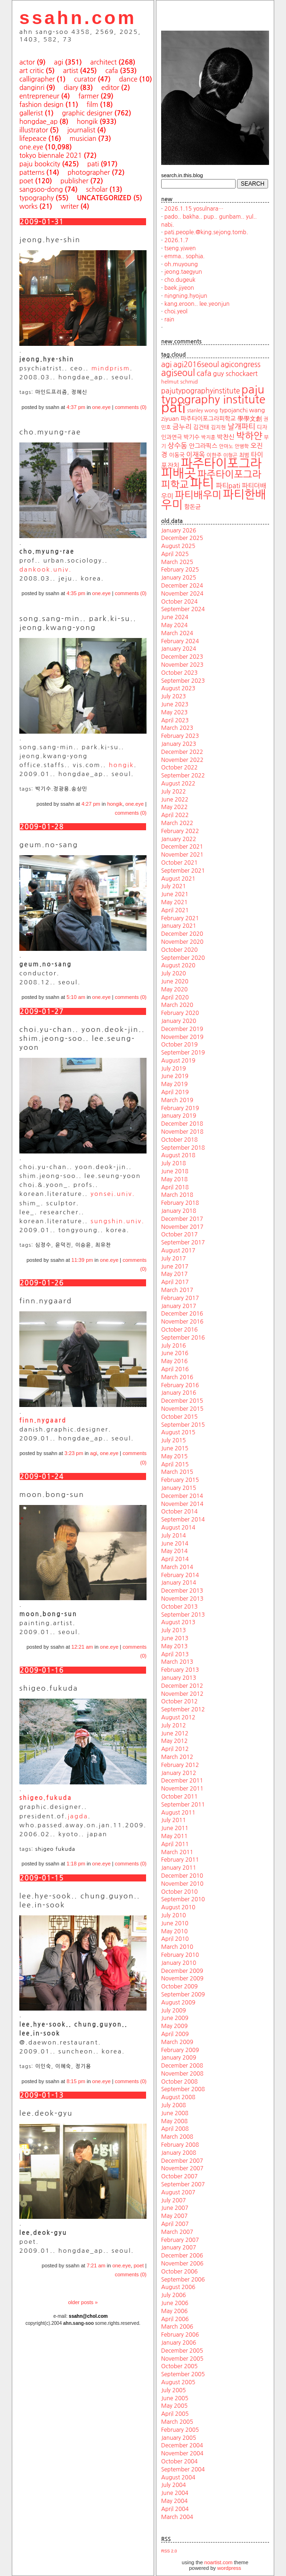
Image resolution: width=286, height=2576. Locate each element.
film (92, 104)
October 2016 (179, 1330)
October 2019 (179, 1044)
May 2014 (174, 1551)
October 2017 (179, 1234)
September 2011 (183, 1804)
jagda (77, 1816)
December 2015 (182, 1401)
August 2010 (178, 1907)
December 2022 (182, 752)
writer (70, 206)
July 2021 (173, 886)
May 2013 (174, 1646)
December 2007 (182, 2161)
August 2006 (178, 2287)
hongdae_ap (38, 121)
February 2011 (180, 1860)
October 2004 (179, 2461)
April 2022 (175, 815)
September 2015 (183, 1425)
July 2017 (173, 1258)
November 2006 (182, 2263)
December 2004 (182, 2445)
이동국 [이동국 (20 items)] (177, 455)
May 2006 (174, 2311)
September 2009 (183, 1994)
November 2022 (182, 760)
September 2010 (183, 1899)
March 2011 (177, 1852)
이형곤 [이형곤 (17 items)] (230, 455)
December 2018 (182, 1124)
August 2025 (178, 546)
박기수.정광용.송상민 (61, 789)
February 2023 (180, 736)
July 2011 (173, 1820)
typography (36, 198)
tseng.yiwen (180, 248)
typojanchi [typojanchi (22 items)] (234, 410)
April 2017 (175, 1282)
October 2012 (179, 1701)
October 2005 (179, 2366)
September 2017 (183, 1242)
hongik (87, 121)
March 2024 (177, 633)
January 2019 (178, 1116)
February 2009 (180, 2050)
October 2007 (179, 2176)
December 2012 (182, 1686)
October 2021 (179, 863)
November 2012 (182, 1694)
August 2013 (178, 1622)
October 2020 (179, 950)
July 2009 (173, 2010)
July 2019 (173, 1068)
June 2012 (174, 1733)
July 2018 (173, 1163)
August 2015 (178, 1432)
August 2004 (178, 2477)
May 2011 (174, 1836)
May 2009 (174, 2026)
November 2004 (182, 2453)
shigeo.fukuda (45, 1798)
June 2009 (174, 2018)
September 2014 (183, 1519)
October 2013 (179, 1607)
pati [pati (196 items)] (173, 407)
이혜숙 (63, 2066)
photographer (88, 172)
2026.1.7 (176, 240)
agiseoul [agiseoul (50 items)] (178, 372)
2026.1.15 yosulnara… (194, 209)
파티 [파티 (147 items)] (202, 483)
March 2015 (177, 1472)
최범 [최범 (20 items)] (244, 455)
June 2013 (174, 1638)
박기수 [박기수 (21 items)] (192, 437)
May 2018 (174, 1179)
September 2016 (183, 1338)
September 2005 (183, 2374)
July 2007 (173, 2200)
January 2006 (178, 2343)
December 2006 (182, 2255)
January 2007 (178, 2247)
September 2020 (183, 958)
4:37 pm (75, 407)
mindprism (110, 368)
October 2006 (179, 2271)
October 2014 (179, 1511)
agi (59, 62)
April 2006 (175, 2319)
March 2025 (177, 562)
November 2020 (182, 942)
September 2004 (183, 2469)
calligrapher (37, 79)
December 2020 (182, 934)
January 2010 (178, 1963)
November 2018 (182, 1132)
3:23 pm (74, 1453)
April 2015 (175, 1464)
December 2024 (182, 586)
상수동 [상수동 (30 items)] (178, 445)
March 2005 (177, 2422)
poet (26, 181)
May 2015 (174, 1456)
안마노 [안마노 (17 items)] (226, 446)
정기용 (83, 2066)
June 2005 (174, 2398)
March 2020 (177, 1005)
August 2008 (178, 2097)
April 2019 (175, 1092)
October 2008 (179, 2082)
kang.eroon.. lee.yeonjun (196, 304)
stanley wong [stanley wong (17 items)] (202, 410)
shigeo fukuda (55, 1849)
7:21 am (96, 2265)
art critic (31, 70)
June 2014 (174, 1543)
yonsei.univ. (112, 1194)
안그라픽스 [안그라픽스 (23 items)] (203, 446)
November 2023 (182, 665)
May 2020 (174, 989)
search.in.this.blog (182, 175)
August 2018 (178, 1155)
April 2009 (175, 2034)
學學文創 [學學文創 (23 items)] (249, 419)
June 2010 (174, 1923)
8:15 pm (75, 2081)
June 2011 (174, 1828)
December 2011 (182, 1780)
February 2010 (180, 1955)
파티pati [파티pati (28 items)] (228, 485)
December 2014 (182, 1496)
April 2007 (175, 2224)
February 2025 (180, 569)
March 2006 (177, 2327)
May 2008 (174, 2121)
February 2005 (180, 2430)
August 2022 (178, 783)
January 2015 (178, 1488)
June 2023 (174, 704)
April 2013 (175, 1654)
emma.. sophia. (184, 256)
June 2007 (174, 2208)
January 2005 (178, 2438)
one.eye (31, 147)
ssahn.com (78, 18)
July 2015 (173, 1440)
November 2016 (182, 1322)
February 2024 (180, 641)
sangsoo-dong (41, 189)
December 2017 (182, 1219)
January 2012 (178, 1773)
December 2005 (182, 2351)
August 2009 (178, 2002)
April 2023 (175, 720)
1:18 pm (75, 1863)
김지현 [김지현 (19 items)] (218, 427)
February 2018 (180, 1203)
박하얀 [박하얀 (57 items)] (249, 436)
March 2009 (177, 2042)
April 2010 (175, 1939)
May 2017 (174, 1274)
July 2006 (173, 2295)
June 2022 (174, 799)
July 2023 (173, 696)
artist (70, 70)
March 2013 (177, 1662)
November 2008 (182, 2074)
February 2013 (180, 1670)
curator (85, 79)
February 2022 (180, 831)
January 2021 (178, 926)
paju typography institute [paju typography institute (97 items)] (213, 394)
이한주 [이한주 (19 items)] (213, 455)
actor (27, 62)
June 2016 (174, 1353)
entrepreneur (39, 96)
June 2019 (174, 1076)
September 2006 (183, 2279)
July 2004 (173, 2485)
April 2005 (175, 2414)
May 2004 (174, 2501)
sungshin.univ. (117, 1221)
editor (110, 87)
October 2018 (179, 1140)
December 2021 (182, 847)
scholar (96, 189)
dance (128, 79)
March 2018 (177, 1195)
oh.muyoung (181, 264)
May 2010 (174, 1931)
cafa (111, 70)
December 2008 (182, 2066)
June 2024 (174, 617)
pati (93, 164)
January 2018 (178, 1211)
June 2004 (174, 2493)
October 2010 (179, 1892)
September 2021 (183, 871)
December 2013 (182, 1591)
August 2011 (178, 1812)
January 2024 (178, 649)
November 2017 (182, 1227)
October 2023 (179, 673)
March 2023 (177, 728)
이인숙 (43, 2066)
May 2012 (174, 1741)
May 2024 (174, 625)
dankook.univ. (45, 569)
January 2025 (178, 578)
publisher (74, 181)
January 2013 (178, 1678)
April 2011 (175, 1844)
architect (103, 62)
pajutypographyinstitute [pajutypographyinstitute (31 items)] (200, 390)
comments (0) (131, 407)
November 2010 (182, 1884)
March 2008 (177, 2137)
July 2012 (173, 1725)
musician (83, 138)
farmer (88, 96)
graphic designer (87, 113)
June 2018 (174, 1171)
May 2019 (174, 1084)
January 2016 (178, 1393)
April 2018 (175, 1187)
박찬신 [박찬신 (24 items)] (226, 437)
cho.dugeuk (180, 280)
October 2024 (179, 602)
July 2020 (173, 973)
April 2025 (175, 554)
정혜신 (79, 392)
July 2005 (173, 2390)
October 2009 (179, 1986)
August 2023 (178, 688)
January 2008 (178, 2153)
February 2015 (180, 1480)
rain (169, 319)
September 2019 (183, 1052)
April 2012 (175, 1749)
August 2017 (178, 1250)
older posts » (83, 2302)
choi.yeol (176, 311)
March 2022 (177, 823)
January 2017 (178, 1306)
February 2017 (180, 1298)
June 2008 (174, 2113)
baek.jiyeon (179, 288)
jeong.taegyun (183, 272)
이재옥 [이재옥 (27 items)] (195, 454)
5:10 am (75, 997)
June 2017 (174, 1266)
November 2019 (182, 1037)
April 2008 (175, 2129)
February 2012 (180, 1765)
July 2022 (173, 791)
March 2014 (177, 1567)
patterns (31, 172)
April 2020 (175, 997)
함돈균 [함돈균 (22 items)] (192, 507)
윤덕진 (63, 1245)
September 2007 (183, 2184)
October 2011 (179, 1796)
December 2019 (182, 1029)
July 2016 (173, 1346)
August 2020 (178, 965)
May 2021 (174, 902)
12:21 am (82, 1647)
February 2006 (180, 2335)
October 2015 (179, 1417)
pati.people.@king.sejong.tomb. (206, 232)
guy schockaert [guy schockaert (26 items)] (235, 373)
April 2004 (175, 2509)
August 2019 (178, 1060)
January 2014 (178, 1583)
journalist (81, 130)
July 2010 (173, 1915)
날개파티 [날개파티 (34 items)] (241, 426)
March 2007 (177, 2232)
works (28, 206)
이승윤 (83, 1245)
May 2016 (174, 1361)
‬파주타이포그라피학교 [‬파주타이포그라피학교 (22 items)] (208, 419)
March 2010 (177, 1947)
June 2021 (174, 894)
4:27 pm (91, 804)
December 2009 (182, 1971)
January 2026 (178, 530)
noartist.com (218, 2562)
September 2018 (183, 1148)
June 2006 (174, 2303)
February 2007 (180, 2240)
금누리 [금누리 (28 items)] (181, 427)
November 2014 (182, 1504)
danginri (31, 87)
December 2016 (182, 1314)
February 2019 (180, 1108)
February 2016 (180, 1385)
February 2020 (180, 1013)
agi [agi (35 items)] (166, 364)
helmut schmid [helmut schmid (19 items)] (179, 381)
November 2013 (182, 1599)
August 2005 (178, 2382)
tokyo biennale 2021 (50, 155)
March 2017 (177, 1290)
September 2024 (183, 609)
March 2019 (177, 1100)
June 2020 (174, 981)
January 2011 (178, 1868)
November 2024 (182, 594)
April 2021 (175, 910)
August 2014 (178, 1527)
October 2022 (179, 767)
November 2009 (182, 1978)
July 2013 (173, 1630)
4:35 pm (75, 593)
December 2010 (182, 1876)
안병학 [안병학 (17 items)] (242, 446)
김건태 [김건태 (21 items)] (201, 427)
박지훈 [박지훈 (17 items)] (208, 437)
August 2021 (178, 879)
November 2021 (182, 855)
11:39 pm (82, 1260)
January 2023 (178, 744)
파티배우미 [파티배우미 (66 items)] (198, 495)
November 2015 (182, 1409)
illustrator (33, 130)
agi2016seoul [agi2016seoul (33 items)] (196, 364)
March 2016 (177, 1377)
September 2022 (183, 775)
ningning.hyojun (185, 296)
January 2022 (178, 839)
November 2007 (182, 2168)
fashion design (41, 104)
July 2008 (173, 2105)
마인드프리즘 (51, 392)
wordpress (229, 2568)
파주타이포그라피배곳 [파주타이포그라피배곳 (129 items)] (211, 469)
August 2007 (178, 2192)
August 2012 (178, 1717)
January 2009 (178, 2058)
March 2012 (177, 1757)
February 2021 (180, 918)
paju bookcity (39, 164)
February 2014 (180, 1575)
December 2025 (182, 538)
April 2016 (175, 1369)
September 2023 (183, 681)
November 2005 (182, 2359)
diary (71, 87)
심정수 (43, 1245)
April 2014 (175, 1559)
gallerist (31, 113)
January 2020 (178, 1021)
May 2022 (174, 807)
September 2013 (183, 1615)
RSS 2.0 (169, 2551)
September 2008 (183, 2089)
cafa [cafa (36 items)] (204, 373)
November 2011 (182, 1788)
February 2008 (180, 2145)
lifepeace (33, 138)
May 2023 (174, 712)
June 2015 (174, 1448)
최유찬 (103, 1245)
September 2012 (183, 1709)
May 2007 (174, 2216)
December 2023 (182, 657)
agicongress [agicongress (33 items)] (241, 364)
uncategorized (104, 198)
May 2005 (174, 2406)
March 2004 (177, 2517)
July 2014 (173, 1535)
